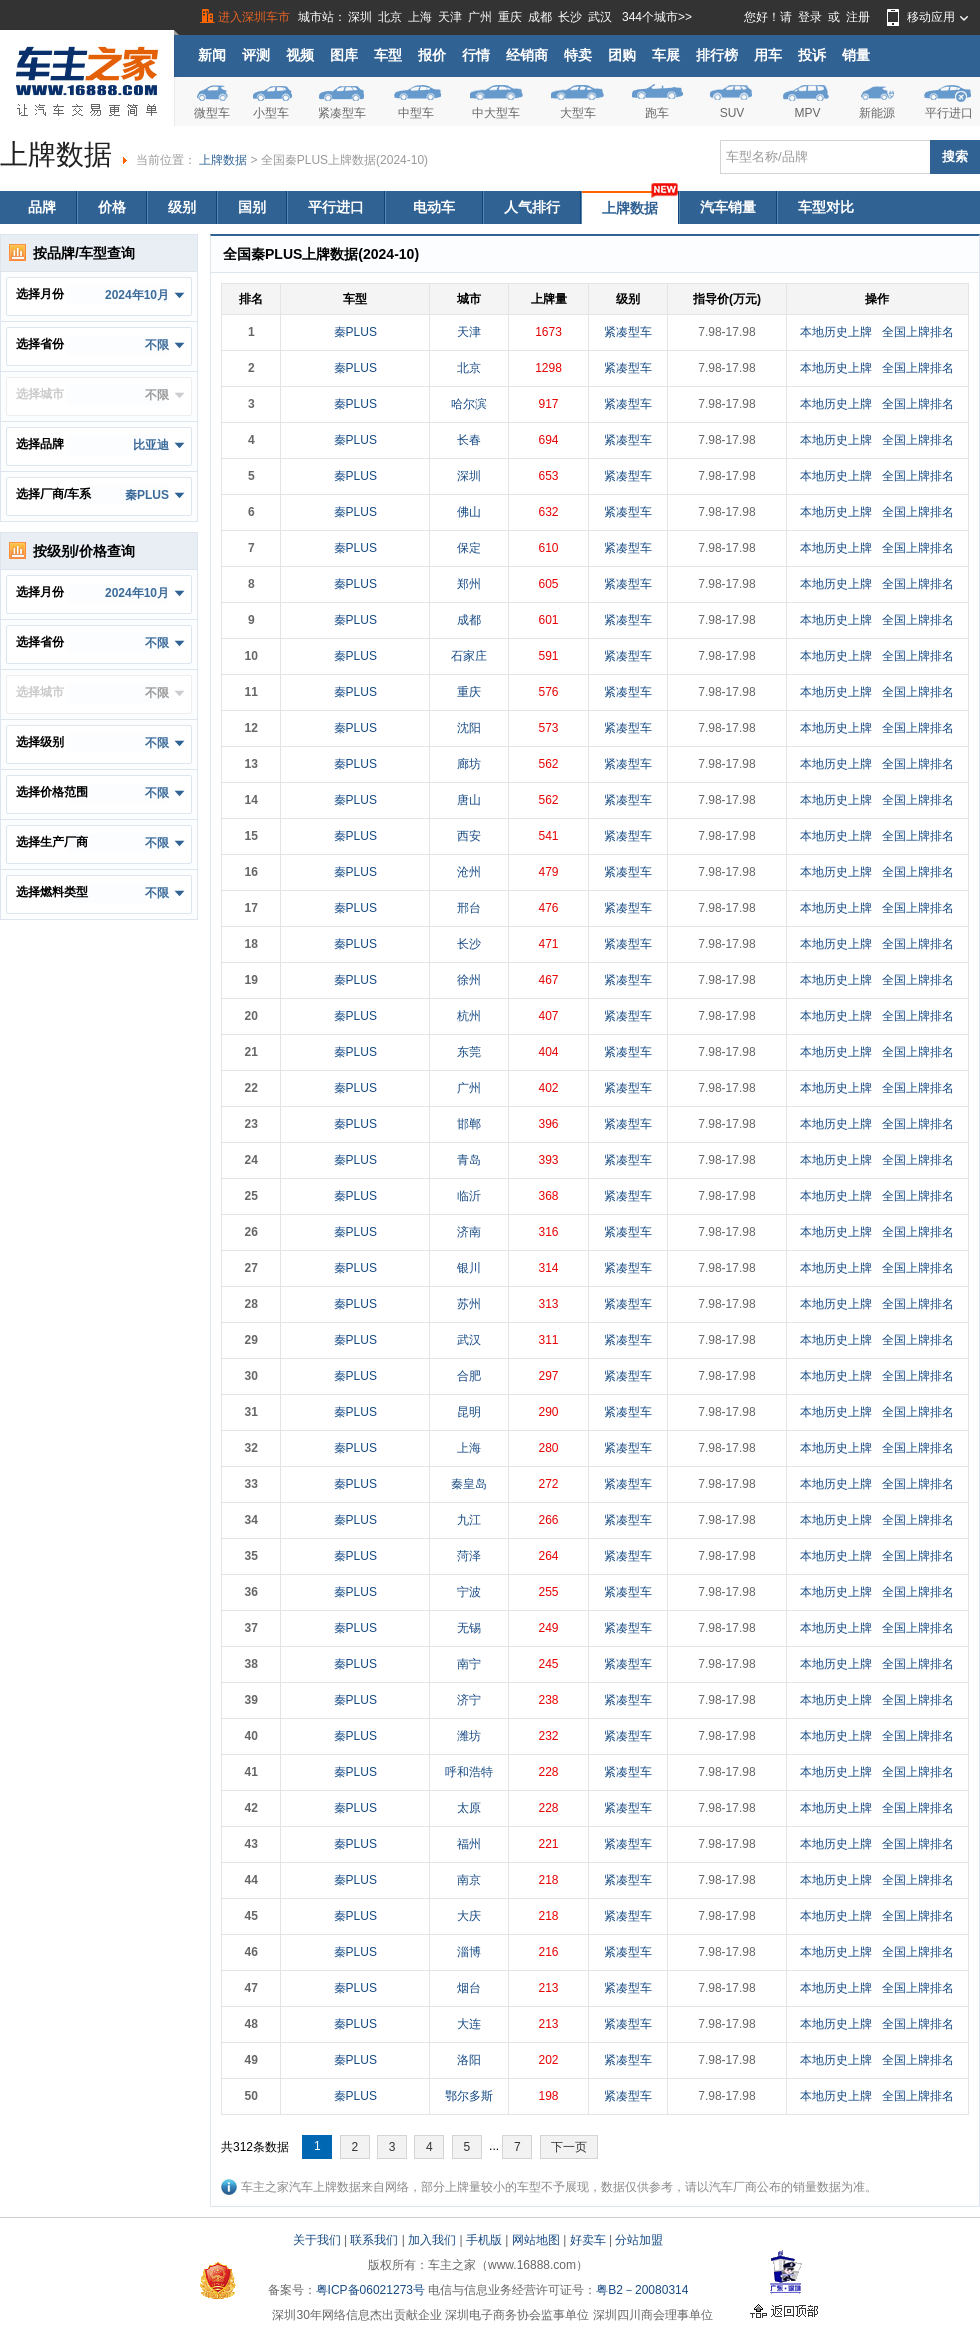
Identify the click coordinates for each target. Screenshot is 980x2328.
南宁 (469, 1664)
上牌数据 (223, 160)
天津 (450, 17)
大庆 (469, 1916)
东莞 (469, 1052)
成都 (540, 17)
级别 (182, 207)
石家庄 (469, 656)
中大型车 (496, 113)
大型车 (578, 113)
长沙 (570, 17)
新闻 (212, 55)
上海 (420, 17)
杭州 (469, 1016)
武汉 (600, 17)
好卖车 (588, 2240)
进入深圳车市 (254, 17)
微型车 (212, 113)
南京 (469, 1880)
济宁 (469, 1700)
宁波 (469, 1592)
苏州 (469, 1304)
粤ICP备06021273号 (370, 2290)
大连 (469, 2024)
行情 (476, 55)
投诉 (812, 55)
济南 (469, 1232)
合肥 (469, 1376)
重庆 (510, 17)
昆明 (469, 1412)
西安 (469, 836)
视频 (300, 55)
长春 (469, 440)
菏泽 (469, 1556)
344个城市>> (657, 17)
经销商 (527, 55)
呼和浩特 (469, 1772)
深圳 (360, 17)
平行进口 (949, 113)
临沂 (469, 1196)
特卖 (578, 55)
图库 (344, 55)
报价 (432, 55)
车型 (388, 55)
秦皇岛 (469, 1484)
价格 (112, 207)
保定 (469, 548)
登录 (810, 17)
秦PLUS (355, 332)
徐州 (469, 980)
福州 (469, 1844)
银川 (469, 1268)
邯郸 (469, 1124)
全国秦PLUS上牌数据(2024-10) (344, 160)
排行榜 (717, 55)
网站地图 (536, 2240)
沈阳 (469, 728)
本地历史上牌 (836, 332)
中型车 (416, 113)
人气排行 (532, 207)
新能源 (877, 113)
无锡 (469, 1628)
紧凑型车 (342, 113)
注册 (858, 17)
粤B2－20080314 (642, 2290)
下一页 (569, 2147)
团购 (622, 55)
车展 (666, 55)
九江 (469, 1520)
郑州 (469, 584)
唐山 (469, 800)
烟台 (469, 1988)
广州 (480, 17)
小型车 (271, 113)
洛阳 (469, 2060)
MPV (807, 113)
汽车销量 (728, 207)
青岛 (469, 1160)
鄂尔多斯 (469, 2096)
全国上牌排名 (918, 332)
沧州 (469, 872)
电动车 (434, 207)
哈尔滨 (469, 404)
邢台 (469, 908)
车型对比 (826, 207)
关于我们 (317, 2240)
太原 (469, 1808)
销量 (856, 55)
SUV (732, 113)
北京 (390, 17)
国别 (252, 207)
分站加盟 (639, 2240)
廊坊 (469, 764)
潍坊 (469, 1736)
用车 (768, 55)
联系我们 (374, 2240)
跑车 (657, 113)
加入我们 (432, 2240)
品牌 (42, 207)
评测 (256, 55)
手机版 (484, 2240)
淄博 (469, 1952)
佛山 (469, 512)
